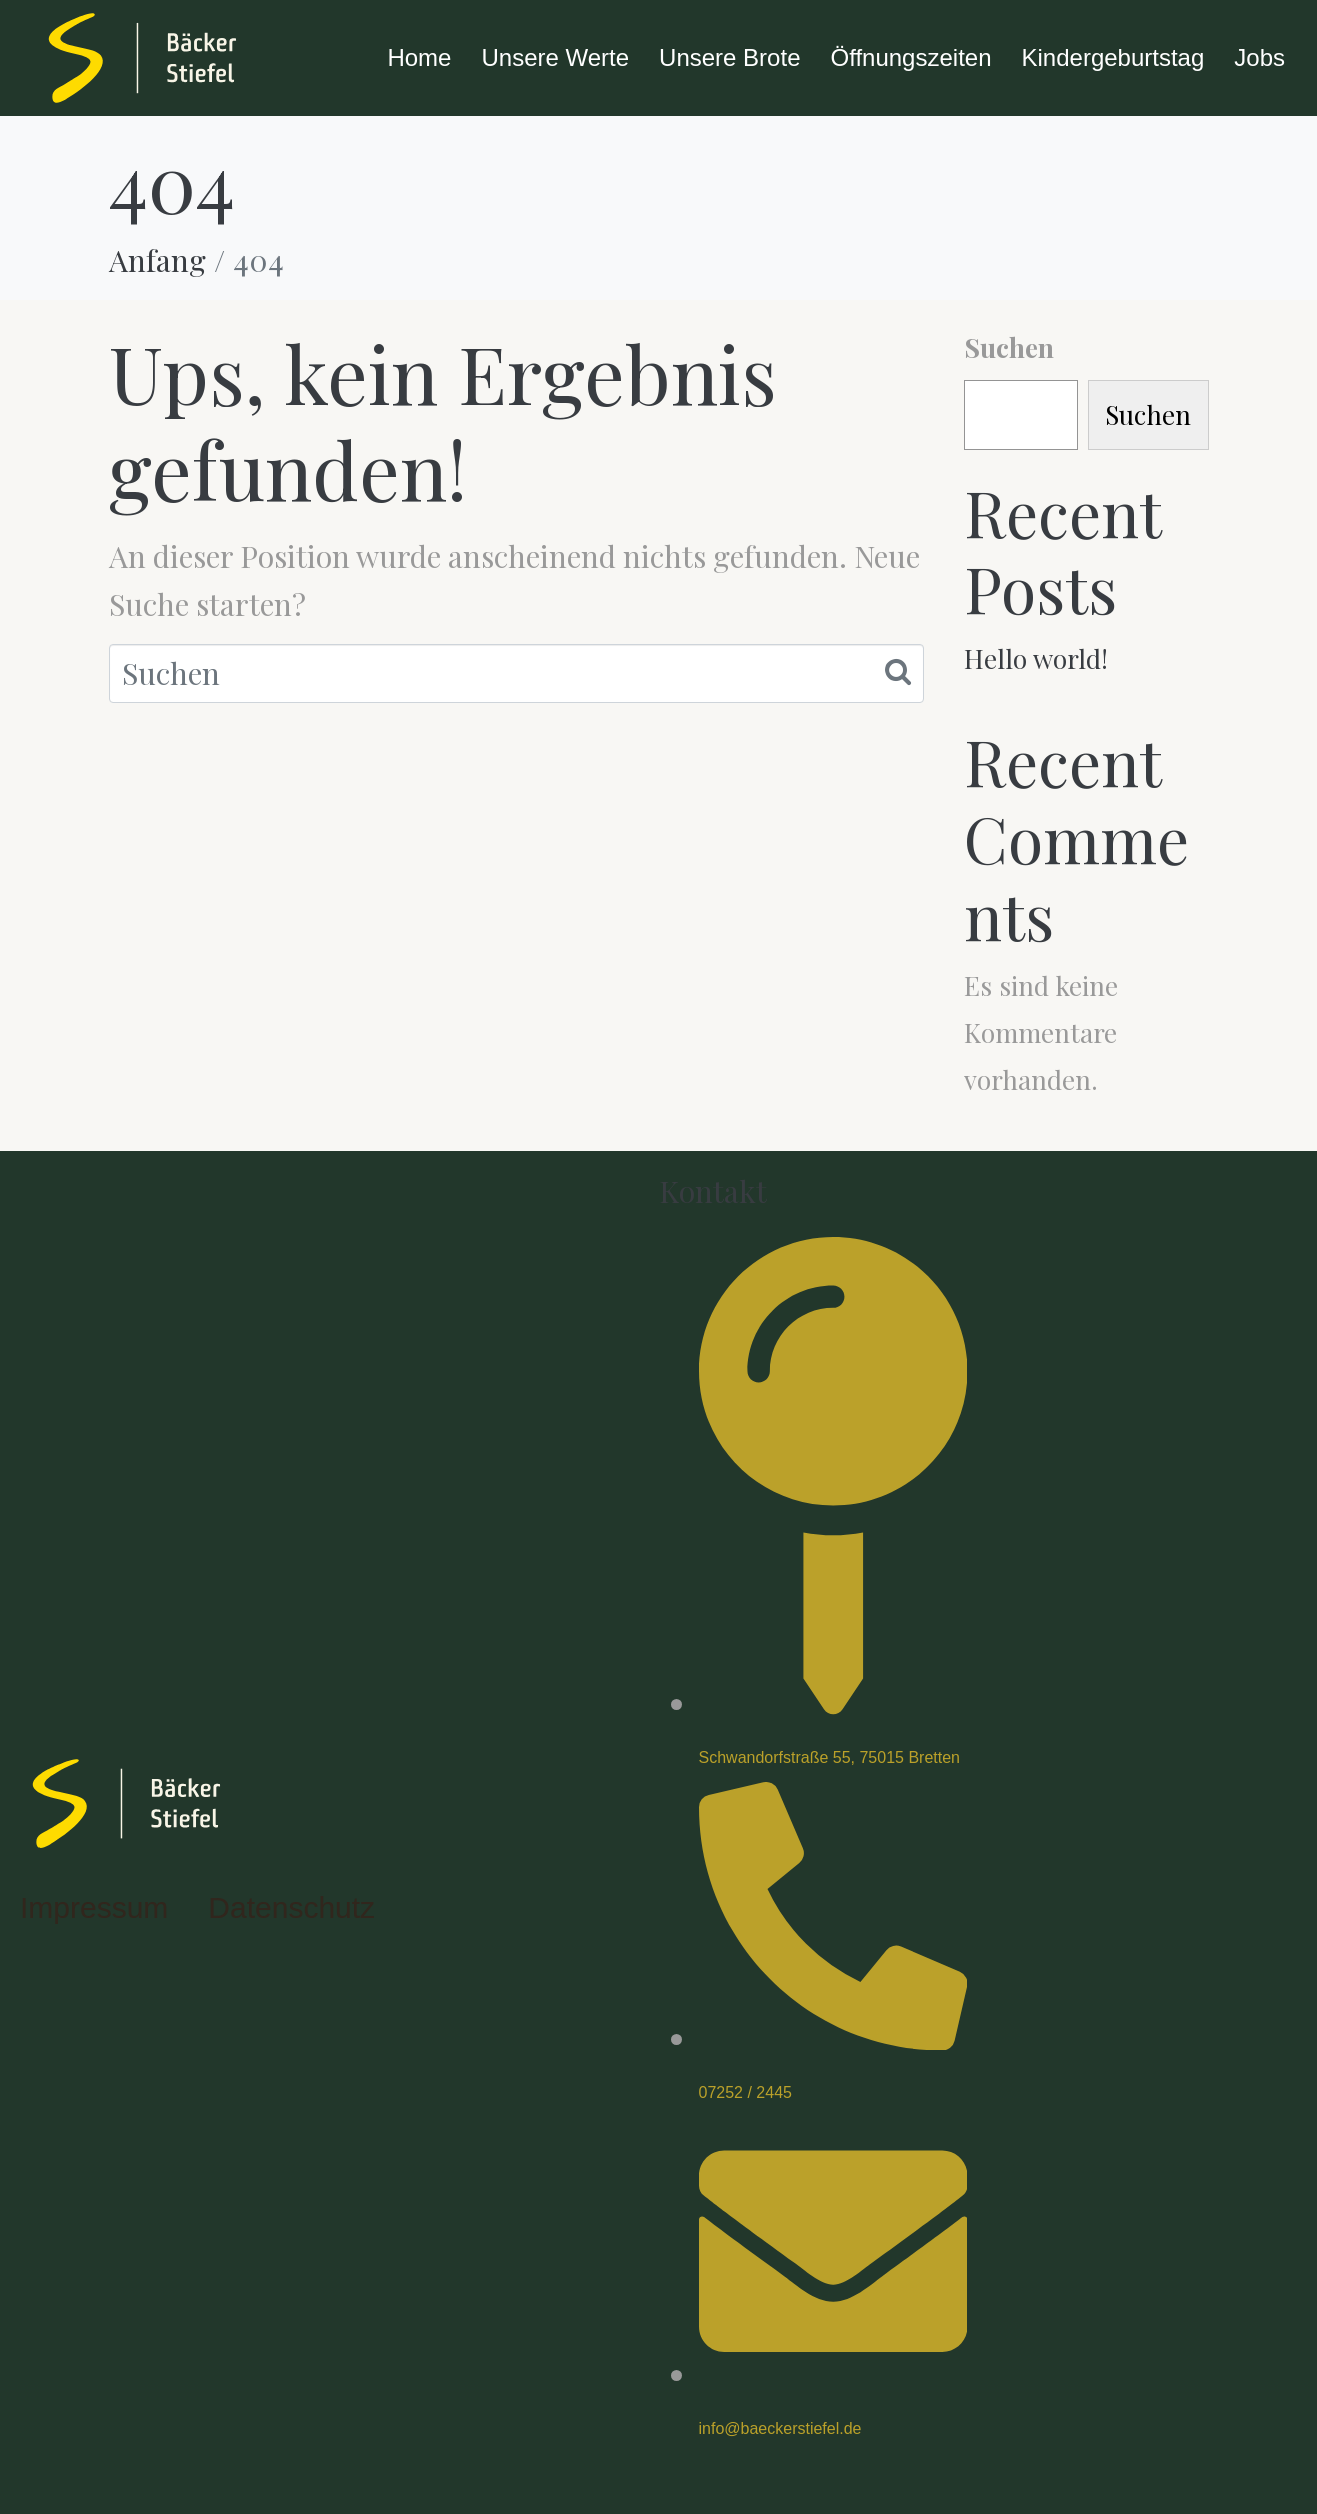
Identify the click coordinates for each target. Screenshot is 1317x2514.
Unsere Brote (729, 57)
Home (419, 57)
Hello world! (1036, 658)
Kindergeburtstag (1113, 57)
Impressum (94, 1907)
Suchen (1009, 347)
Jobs (1259, 57)
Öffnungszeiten (910, 57)
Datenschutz (291, 1907)
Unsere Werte (555, 57)
